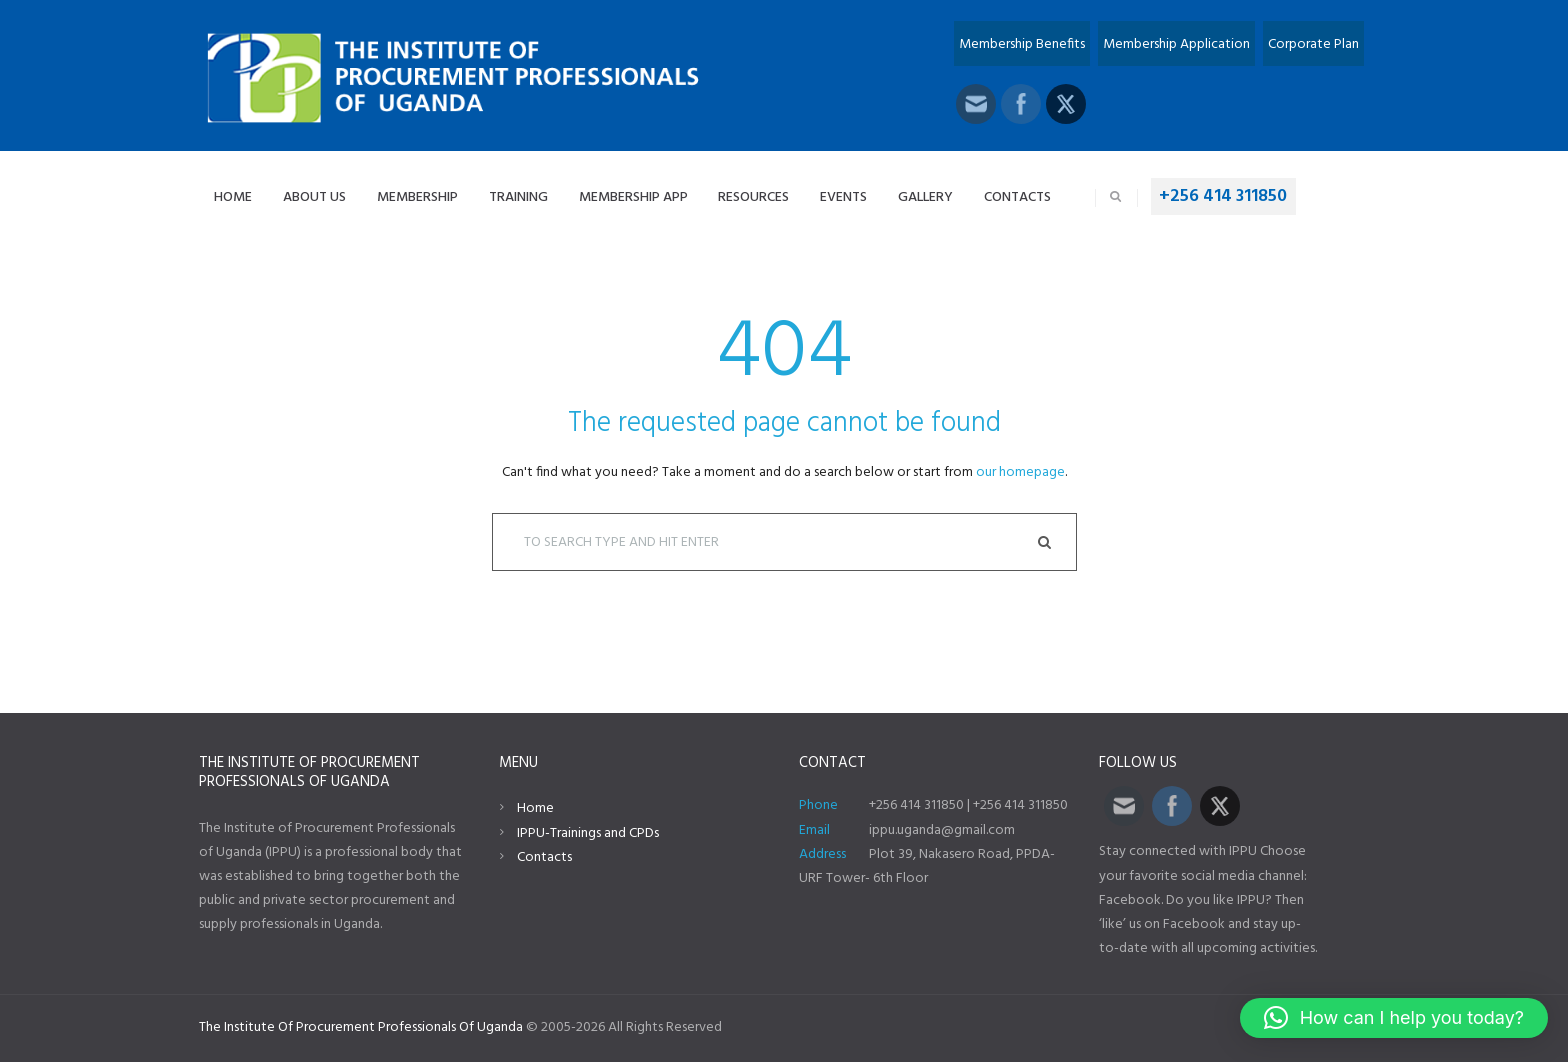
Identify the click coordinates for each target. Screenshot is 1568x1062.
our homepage (1020, 472)
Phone (818, 805)
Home (535, 808)
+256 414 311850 (1223, 196)
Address (822, 854)
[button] (1394, 1018)
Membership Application (1176, 44)
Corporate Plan (1313, 44)
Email (814, 830)
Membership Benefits (1022, 44)
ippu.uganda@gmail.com (942, 830)
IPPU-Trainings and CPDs (588, 833)
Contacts (544, 857)
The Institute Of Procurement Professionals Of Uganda (361, 1027)
